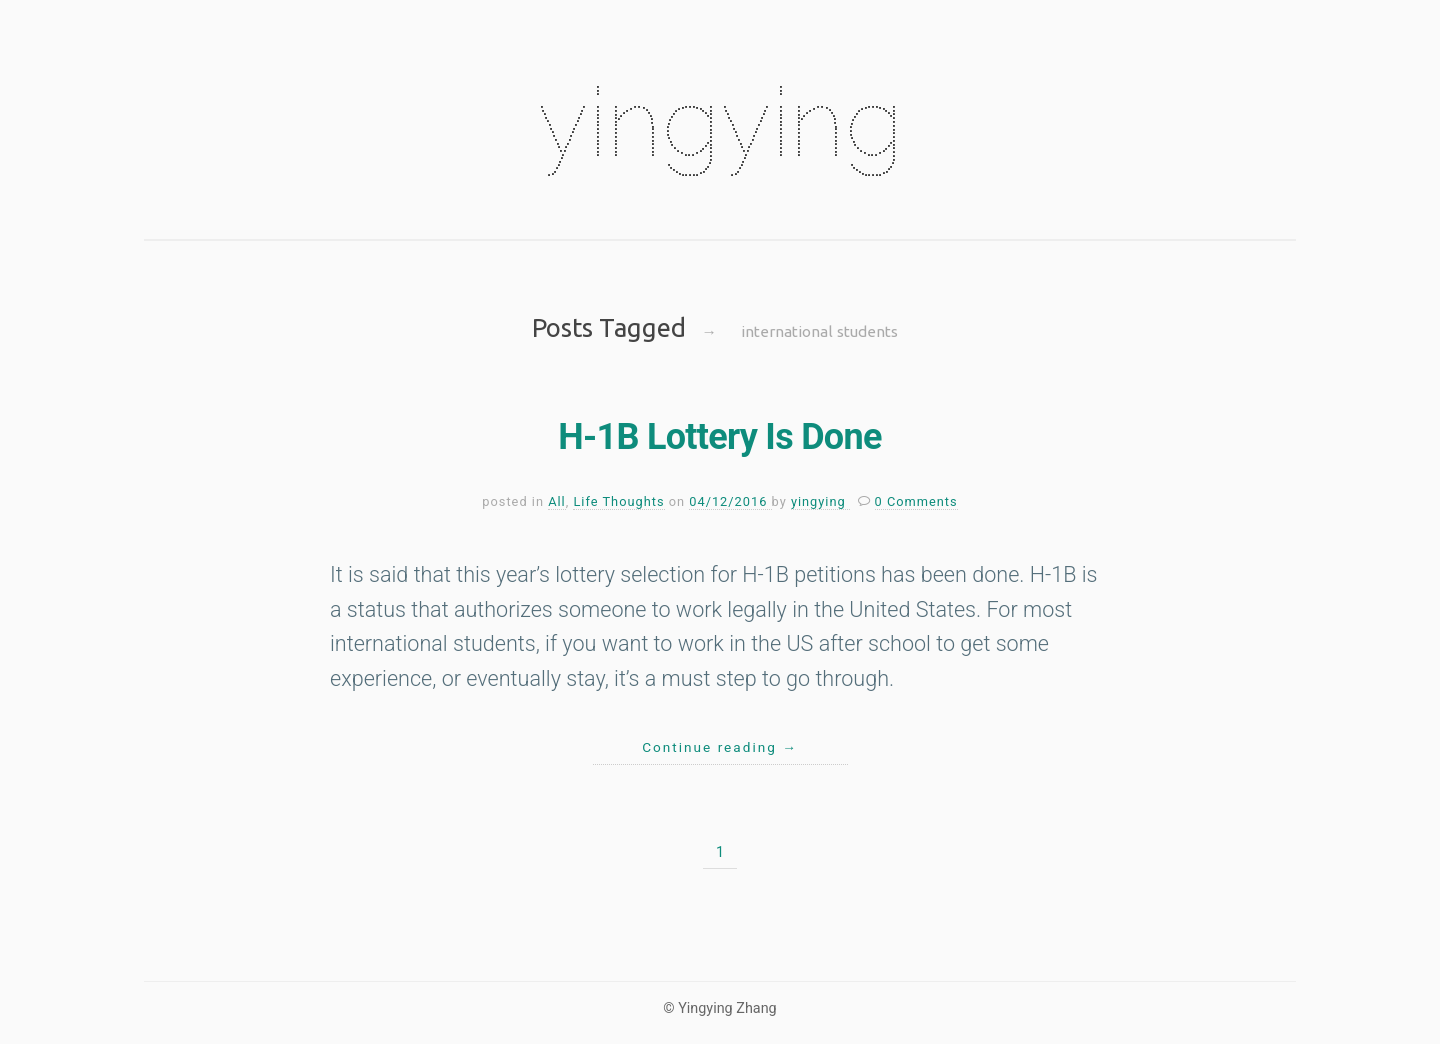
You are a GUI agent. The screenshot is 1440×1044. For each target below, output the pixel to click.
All (557, 501)
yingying (720, 122)
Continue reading (720, 747)
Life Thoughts (618, 501)
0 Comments (916, 501)
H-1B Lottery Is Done (719, 437)
